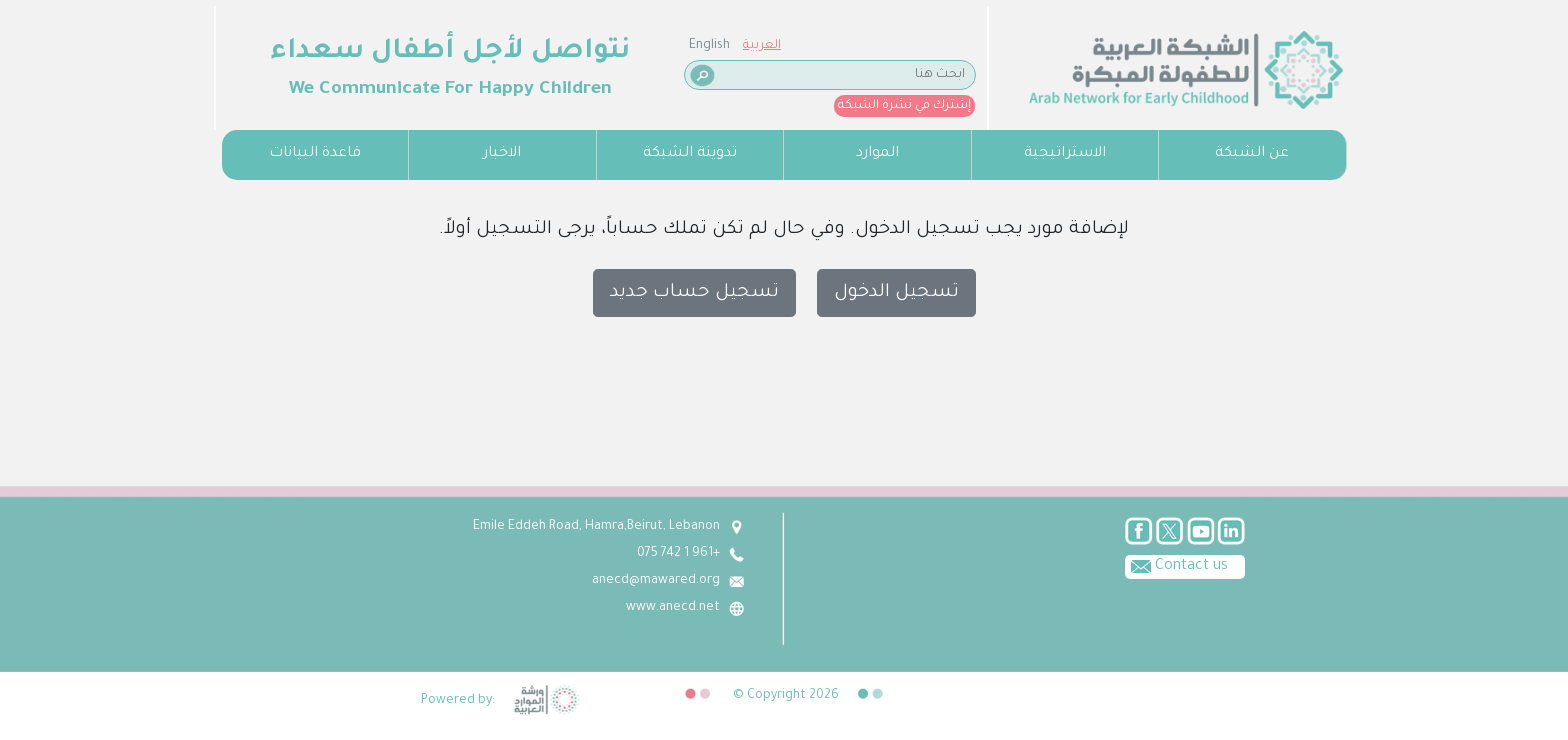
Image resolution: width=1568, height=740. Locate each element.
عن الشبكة (1252, 154)
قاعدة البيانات (315, 154)
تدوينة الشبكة (690, 154)
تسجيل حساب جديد (694, 293)
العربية (292, 46)
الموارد (877, 154)
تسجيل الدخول (896, 293)
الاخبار (502, 154)
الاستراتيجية (1065, 154)
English (239, 46)
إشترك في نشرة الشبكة (434, 106)
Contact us (1176, 565)
